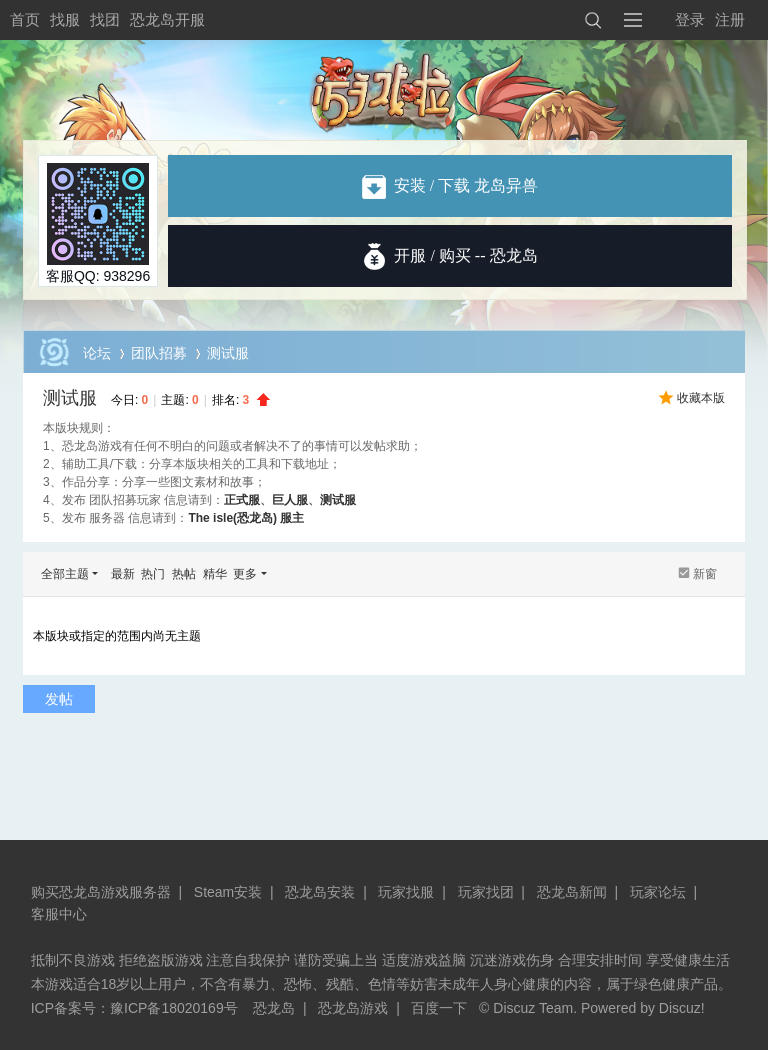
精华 (215, 574)
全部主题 (65, 574)
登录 (690, 19)
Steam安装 (228, 892)
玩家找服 (406, 892)
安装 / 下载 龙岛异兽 (450, 186)
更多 (245, 574)
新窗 (705, 574)
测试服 (70, 398)
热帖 (184, 574)
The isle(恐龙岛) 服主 (246, 518)
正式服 (242, 500)
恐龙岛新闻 (572, 892)
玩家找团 (486, 892)
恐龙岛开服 (167, 19)
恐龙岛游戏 (353, 1008)
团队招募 (159, 353)
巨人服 (290, 500)
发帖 (59, 699)
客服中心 (59, 914)
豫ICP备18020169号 (174, 1008)
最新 (123, 574)
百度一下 (439, 1008)
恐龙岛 (274, 1008)
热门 (153, 574)
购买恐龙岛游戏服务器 (101, 892)
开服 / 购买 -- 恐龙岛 (465, 255)
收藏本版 (701, 398)
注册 (730, 19)
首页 (25, 19)
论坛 (97, 353)
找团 (105, 19)
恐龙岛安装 (320, 892)
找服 (65, 19)
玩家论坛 (658, 892)
